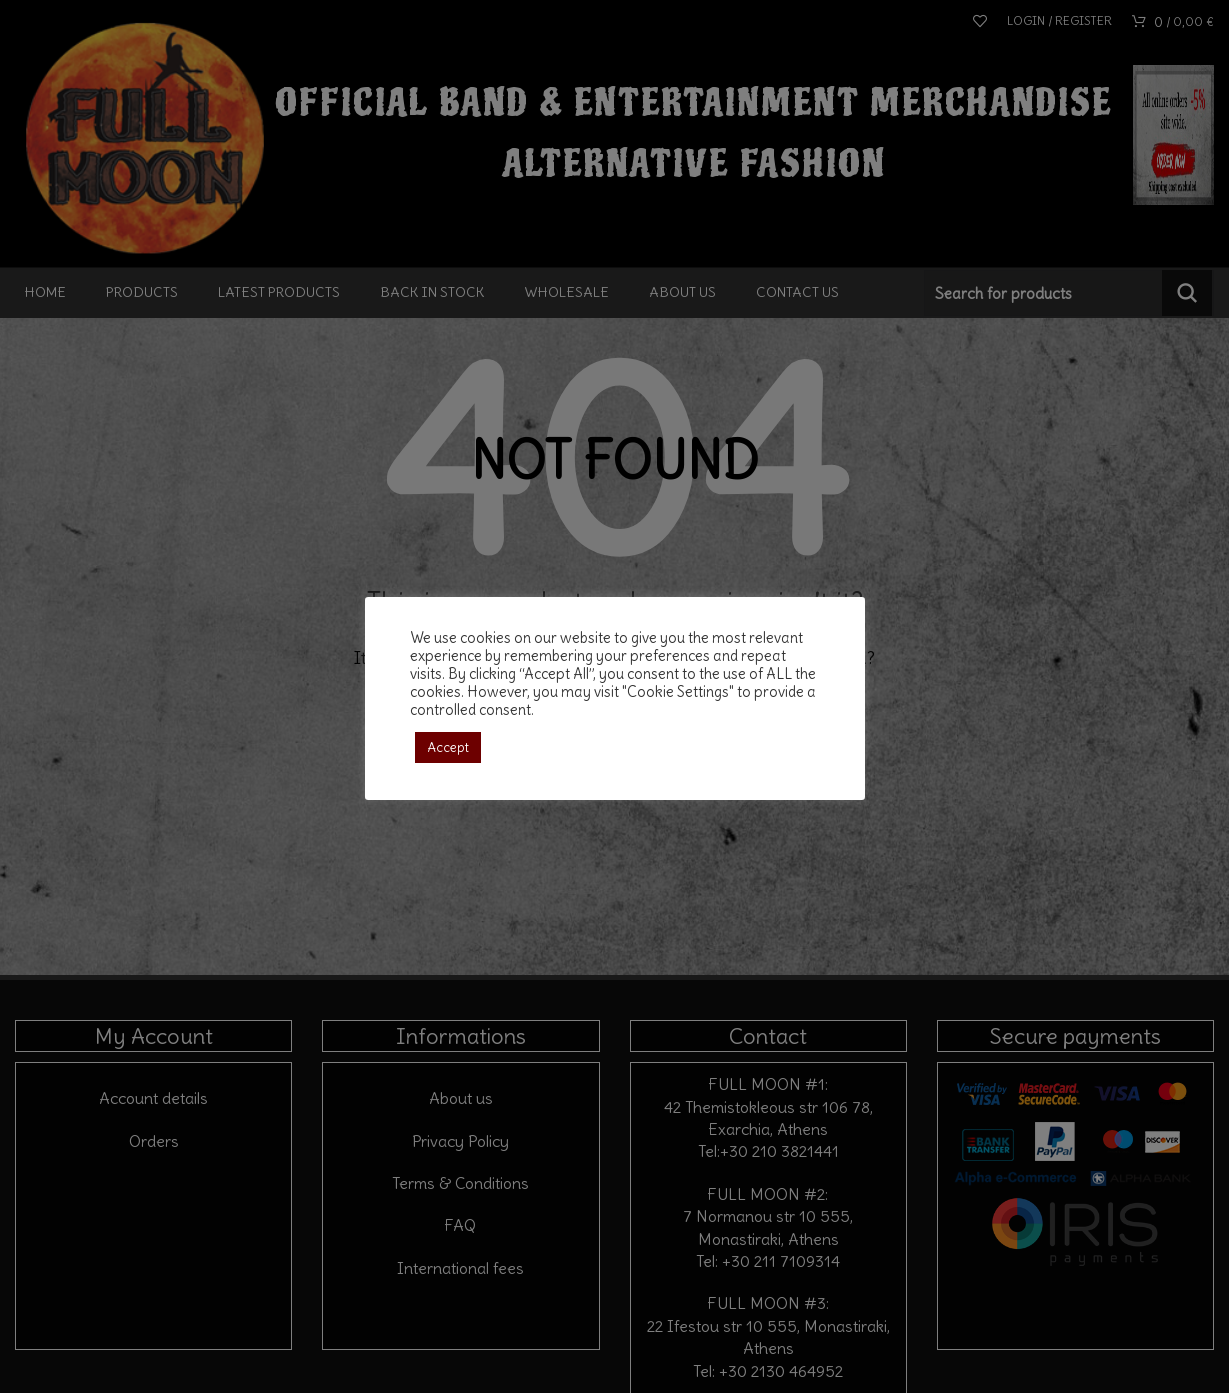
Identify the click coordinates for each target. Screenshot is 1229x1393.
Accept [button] (448, 747)
